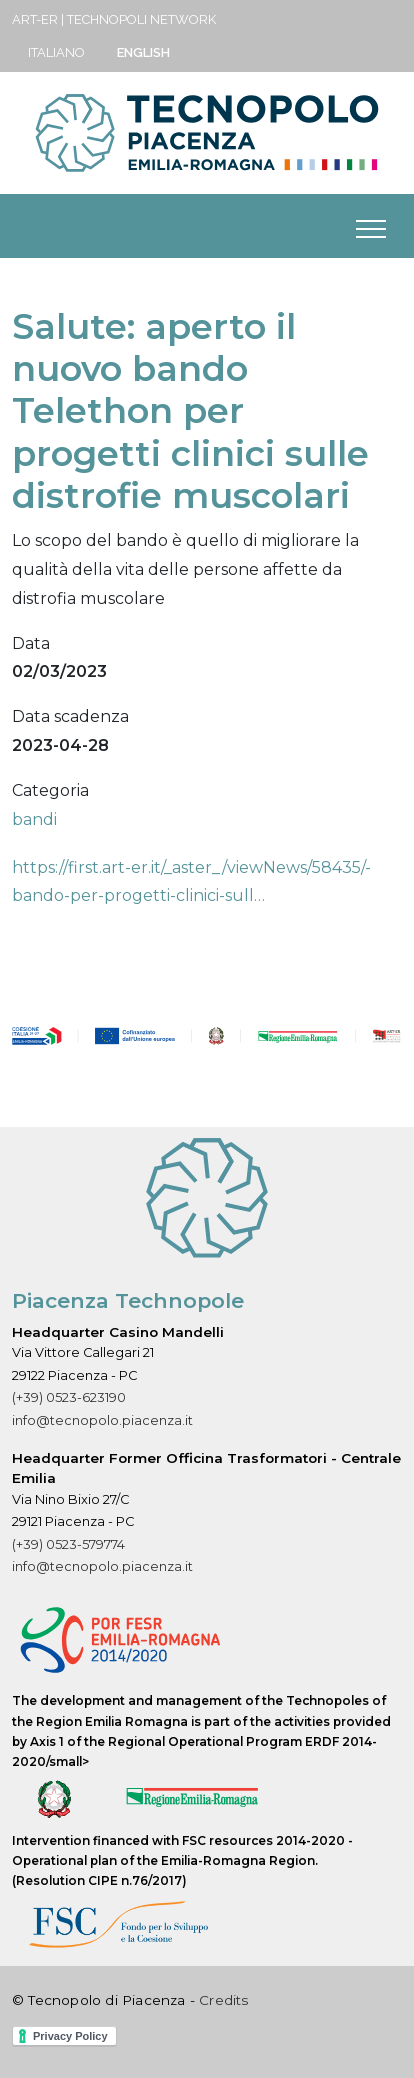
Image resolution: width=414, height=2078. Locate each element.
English (143, 52)
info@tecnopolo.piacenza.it (102, 1420)
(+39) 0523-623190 (69, 1397)
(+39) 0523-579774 (68, 1544)
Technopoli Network (141, 19)
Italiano (56, 52)
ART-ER (35, 19)
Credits (223, 2000)
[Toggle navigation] (371, 226)
